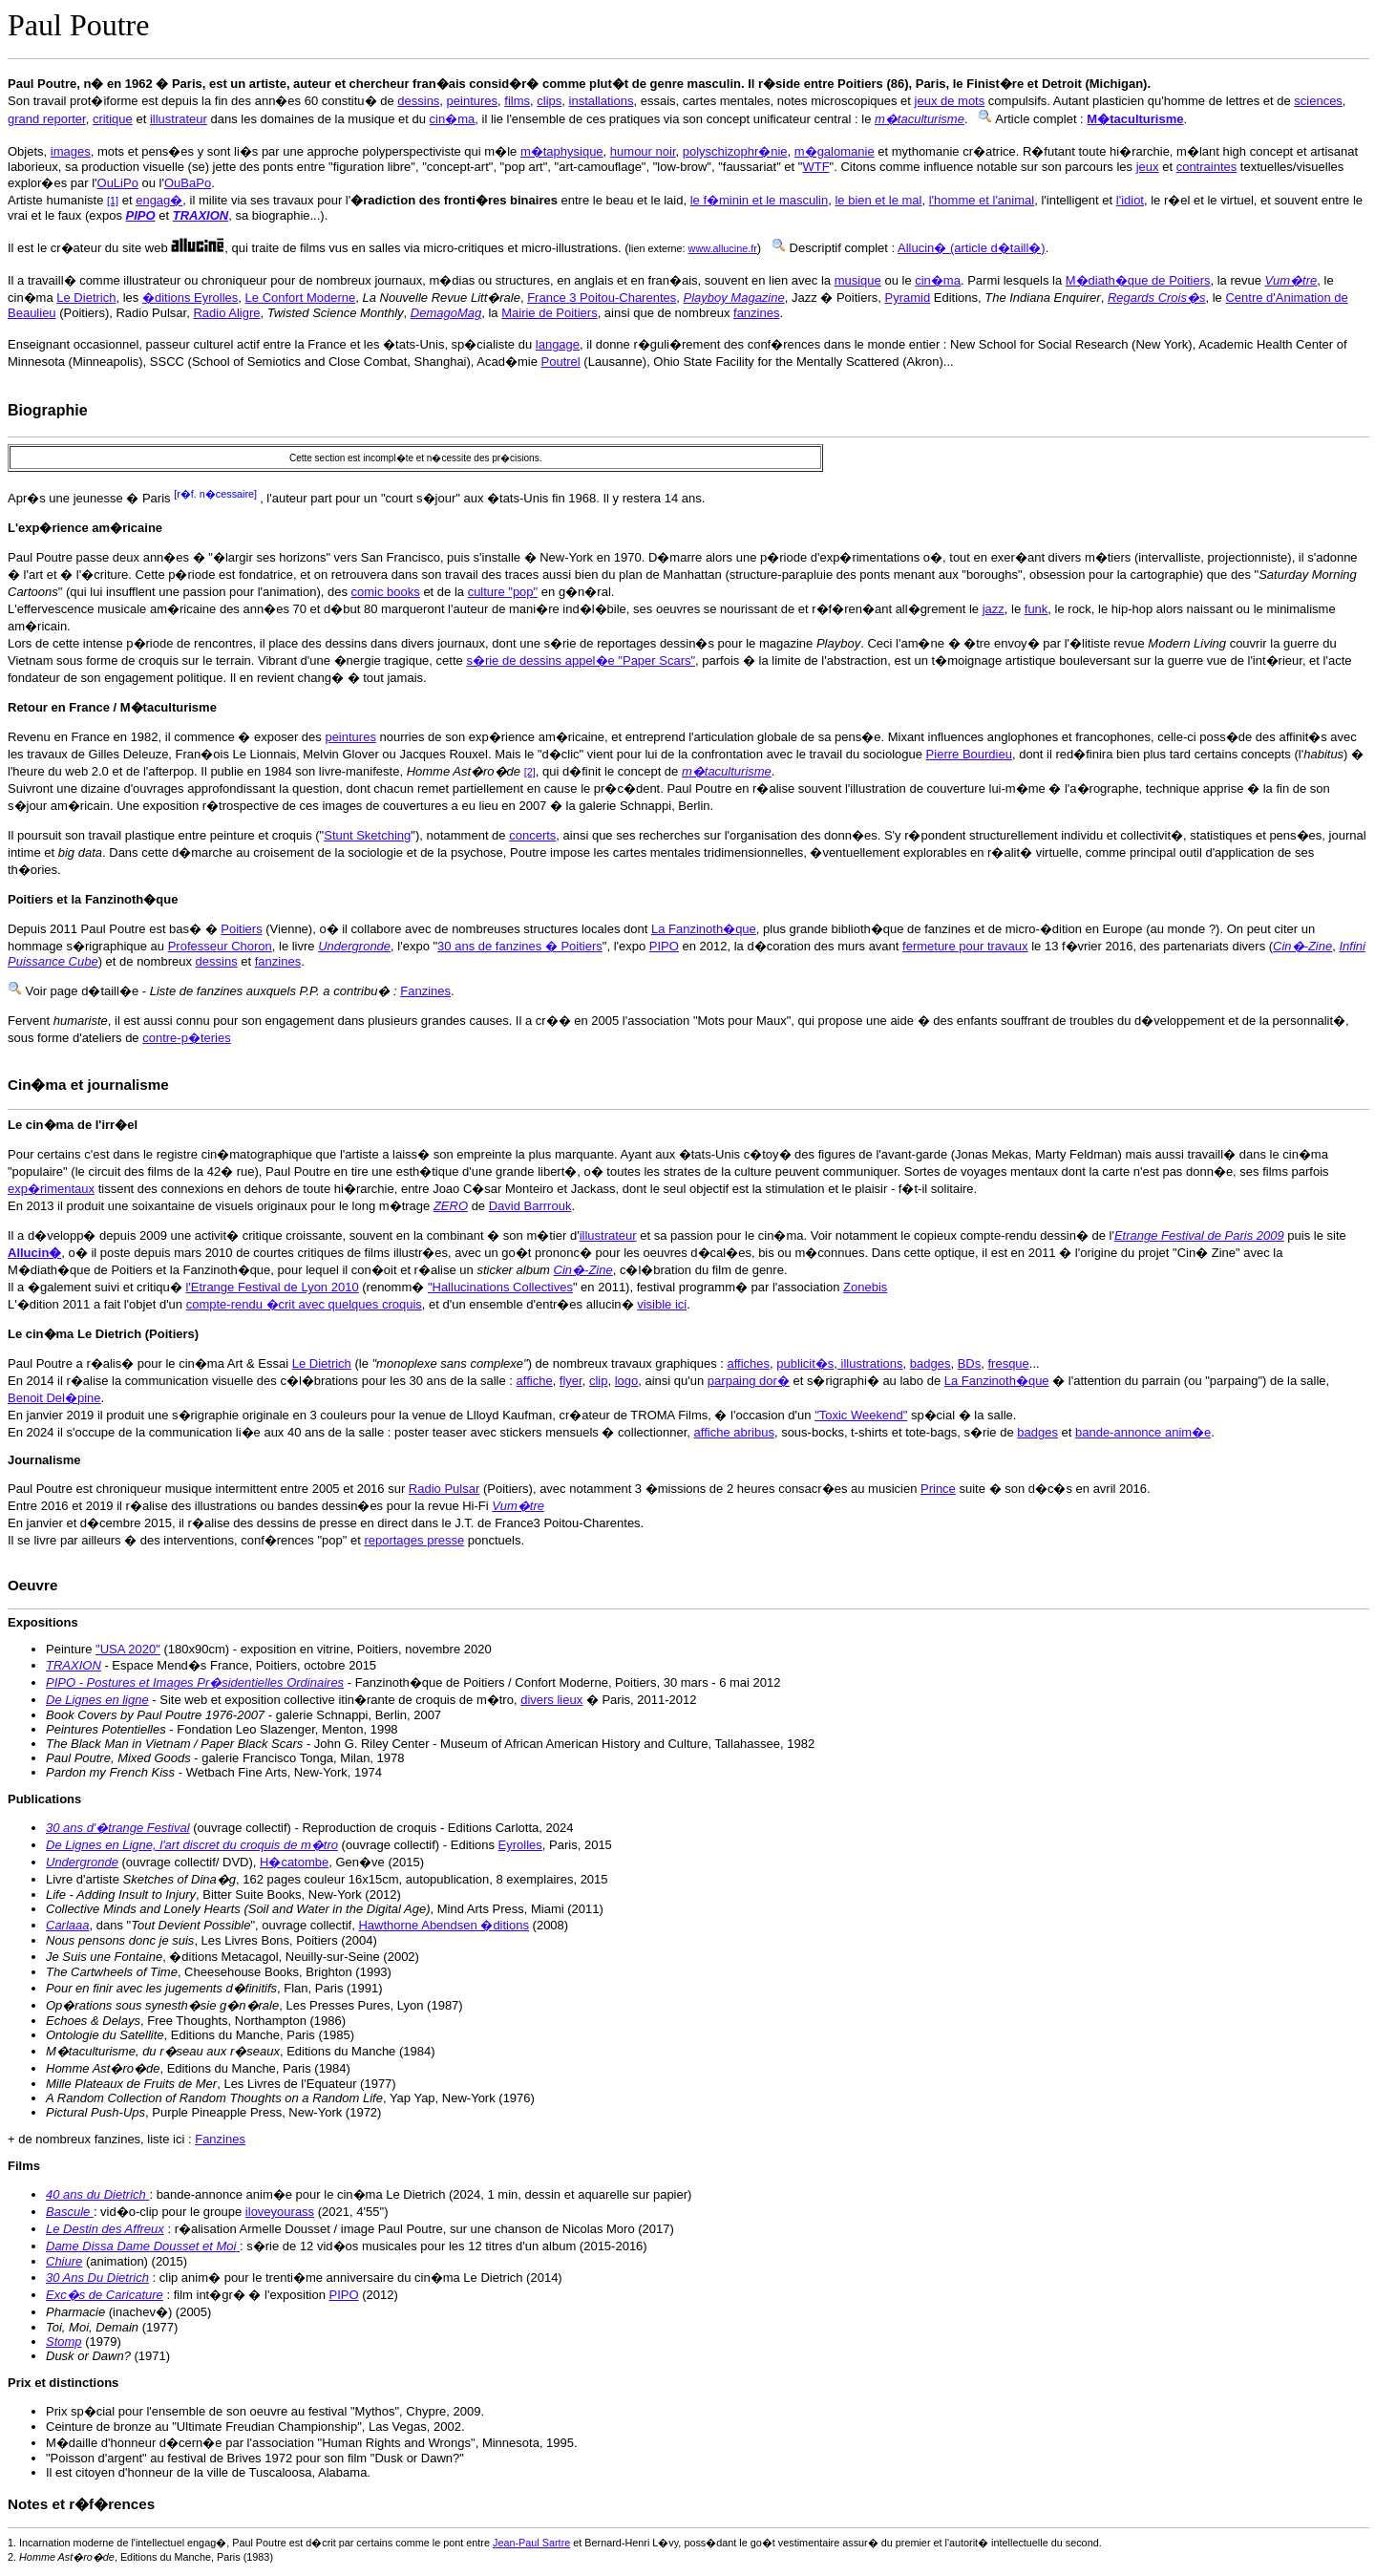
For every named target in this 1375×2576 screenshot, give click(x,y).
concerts (532, 835)
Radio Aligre (226, 313)
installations (601, 101)
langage (558, 344)
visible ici (662, 1304)
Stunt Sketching (367, 835)
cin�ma (453, 119)
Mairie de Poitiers (549, 313)
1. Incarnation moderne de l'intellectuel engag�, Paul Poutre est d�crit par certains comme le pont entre (250, 2542)
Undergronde (82, 1862)
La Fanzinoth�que (703, 929)
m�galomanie (834, 151)
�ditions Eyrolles (190, 297)
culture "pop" (503, 592)
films (517, 101)
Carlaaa (68, 1925)
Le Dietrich (86, 297)
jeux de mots (950, 101)
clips (549, 101)
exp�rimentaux (51, 1189)
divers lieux (551, 1699)
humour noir (643, 151)
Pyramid (907, 297)
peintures (472, 101)
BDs (970, 1363)
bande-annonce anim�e (1143, 1432)
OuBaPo (187, 183)
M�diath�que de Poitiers (1138, 280)
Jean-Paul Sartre (531, 2542)
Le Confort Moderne (300, 297)
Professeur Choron (220, 946)
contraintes (1207, 167)
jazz (994, 609)
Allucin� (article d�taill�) (972, 248)
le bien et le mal (878, 200)
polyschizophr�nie (735, 151)
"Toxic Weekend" (860, 1415)
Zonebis (865, 1287)
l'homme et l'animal (981, 200)
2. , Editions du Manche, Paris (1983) (140, 2557)
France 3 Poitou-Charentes (601, 297)
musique (858, 280)
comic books (385, 592)
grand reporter (47, 119)
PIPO (664, 946)
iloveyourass (279, 2211)
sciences (1318, 101)
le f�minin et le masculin (759, 200)
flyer (571, 1380)
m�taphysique (561, 151)
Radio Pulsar (444, 1488)
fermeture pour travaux (965, 946)
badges (930, 1363)
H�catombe (294, 1862)
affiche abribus (734, 1432)
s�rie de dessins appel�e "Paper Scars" (580, 660)
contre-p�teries (186, 1038)
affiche (535, 1380)
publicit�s (805, 1363)
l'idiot (1130, 200)
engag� (159, 200)
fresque (1007, 1363)
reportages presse (414, 1540)
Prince (938, 1488)
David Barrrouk (530, 1206)
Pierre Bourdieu (969, 754)
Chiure (64, 2261)
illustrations (870, 1363)
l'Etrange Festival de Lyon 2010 (271, 1287)
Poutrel (561, 361)
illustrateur (178, 119)
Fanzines (425, 991)
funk (1036, 609)
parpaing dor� (749, 1380)
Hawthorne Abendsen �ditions (443, 1925)
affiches (749, 1363)
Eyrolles (520, 1845)
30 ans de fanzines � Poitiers (520, 946)
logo (627, 1380)
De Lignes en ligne (97, 1699)
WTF (815, 167)
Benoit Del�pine (54, 1398)
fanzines (756, 313)
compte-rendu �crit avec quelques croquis (304, 1304)
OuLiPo (117, 183)
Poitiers (241, 929)
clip (598, 1380)
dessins (418, 101)
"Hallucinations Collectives (500, 1287)
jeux (1147, 167)
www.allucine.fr (722, 248)
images (71, 151)
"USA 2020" (127, 1649)
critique (113, 119)
